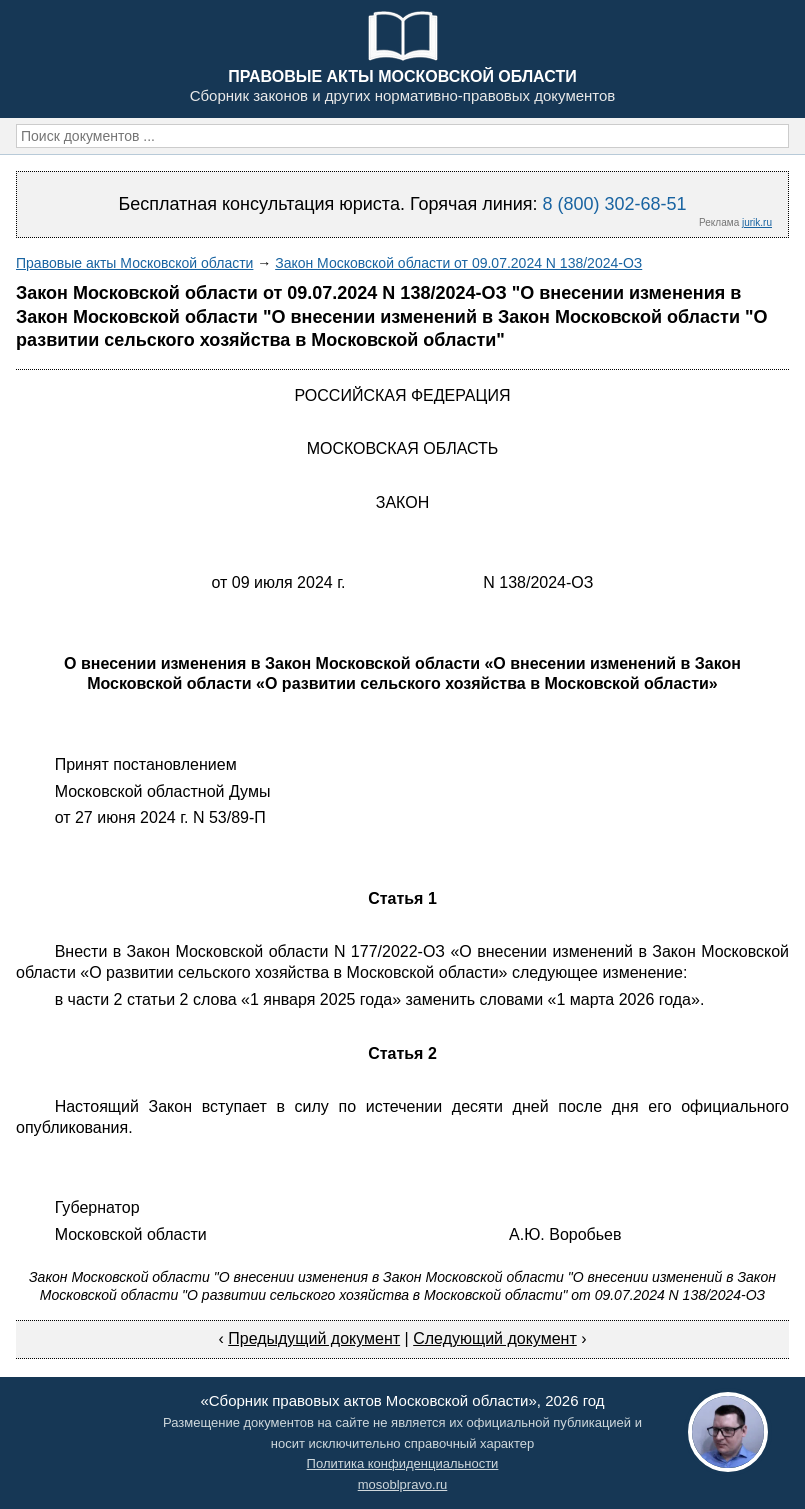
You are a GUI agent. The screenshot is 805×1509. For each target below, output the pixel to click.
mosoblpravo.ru (403, 1484)
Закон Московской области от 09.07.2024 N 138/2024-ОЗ (458, 263)
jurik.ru (757, 222)
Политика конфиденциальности (403, 1463)
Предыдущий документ (314, 1338)
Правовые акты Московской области (134, 263)
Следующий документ (495, 1338)
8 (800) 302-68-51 (614, 204)
